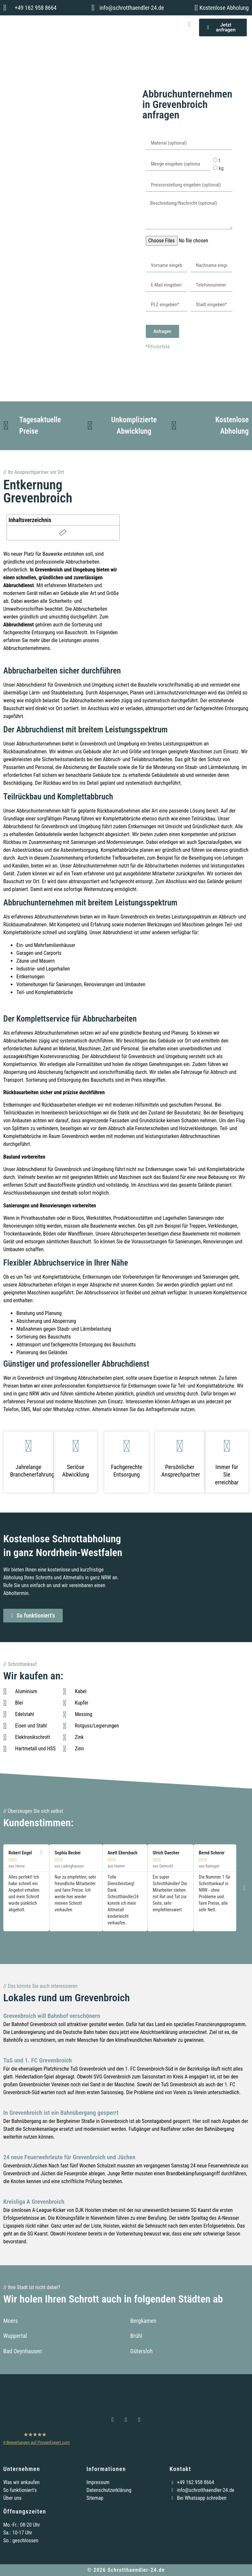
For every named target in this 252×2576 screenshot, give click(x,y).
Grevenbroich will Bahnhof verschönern (51, 2016)
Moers (10, 2320)
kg (221, 168)
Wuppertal (15, 2335)
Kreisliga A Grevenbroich (33, 2201)
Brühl (136, 2335)
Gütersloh (141, 2351)
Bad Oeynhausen (22, 2351)
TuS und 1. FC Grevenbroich (37, 2060)
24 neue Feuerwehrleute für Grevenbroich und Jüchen (69, 2157)
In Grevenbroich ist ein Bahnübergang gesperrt (60, 2112)
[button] (189, 24)
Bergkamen (143, 2320)
